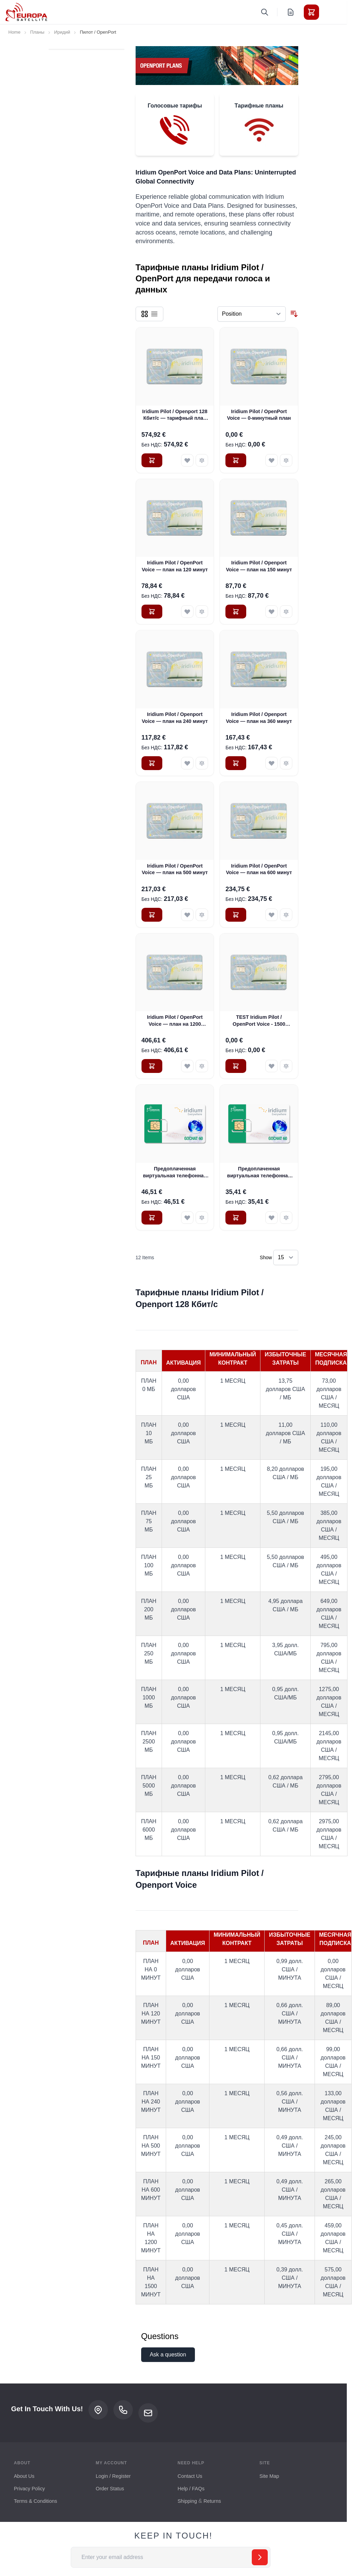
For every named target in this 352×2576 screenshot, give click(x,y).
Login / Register (113, 2476)
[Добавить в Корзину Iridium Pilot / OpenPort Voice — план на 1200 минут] (151, 1066)
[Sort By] (251, 314)
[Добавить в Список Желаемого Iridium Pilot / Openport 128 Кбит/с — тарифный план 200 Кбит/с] (187, 460)
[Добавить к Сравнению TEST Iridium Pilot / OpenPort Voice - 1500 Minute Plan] (286, 1066)
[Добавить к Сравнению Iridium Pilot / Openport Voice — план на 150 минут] (286, 611)
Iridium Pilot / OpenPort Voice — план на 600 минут (259, 869)
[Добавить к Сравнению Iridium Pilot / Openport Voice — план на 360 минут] (286, 763)
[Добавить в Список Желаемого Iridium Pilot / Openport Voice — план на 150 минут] (271, 611)
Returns (212, 2501)
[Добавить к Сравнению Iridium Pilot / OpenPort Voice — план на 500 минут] (202, 915)
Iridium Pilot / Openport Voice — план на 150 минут (259, 566)
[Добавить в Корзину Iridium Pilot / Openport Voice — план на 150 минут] (235, 612)
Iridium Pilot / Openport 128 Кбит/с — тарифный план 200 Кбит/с (174, 415)
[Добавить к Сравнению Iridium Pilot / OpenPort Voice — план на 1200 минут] (202, 1066)
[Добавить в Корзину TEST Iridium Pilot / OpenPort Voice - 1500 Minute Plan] (235, 1066)
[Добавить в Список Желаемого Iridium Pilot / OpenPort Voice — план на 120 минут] (187, 611)
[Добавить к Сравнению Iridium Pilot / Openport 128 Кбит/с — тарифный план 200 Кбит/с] (202, 460)
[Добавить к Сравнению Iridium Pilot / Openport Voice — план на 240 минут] (202, 763)
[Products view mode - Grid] (144, 314)
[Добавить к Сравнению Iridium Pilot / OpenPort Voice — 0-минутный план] (286, 460)
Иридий (62, 32)
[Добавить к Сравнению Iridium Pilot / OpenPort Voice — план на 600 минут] (286, 915)
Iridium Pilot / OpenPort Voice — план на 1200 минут (175, 1020)
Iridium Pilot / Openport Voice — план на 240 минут (175, 717)
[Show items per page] (285, 1257)
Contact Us (190, 2476)
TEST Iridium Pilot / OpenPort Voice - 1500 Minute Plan (259, 1020)
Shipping (187, 2501)
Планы (37, 32)
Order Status (110, 2488)
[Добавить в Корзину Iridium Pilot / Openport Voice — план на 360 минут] (235, 763)
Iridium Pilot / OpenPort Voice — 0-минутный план (259, 415)
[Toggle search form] (265, 12)
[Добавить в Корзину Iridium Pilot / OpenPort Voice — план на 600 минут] (235, 915)
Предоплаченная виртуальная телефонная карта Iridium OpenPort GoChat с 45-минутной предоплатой (259, 1172)
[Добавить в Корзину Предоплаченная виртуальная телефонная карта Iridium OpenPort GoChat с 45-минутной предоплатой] (235, 1218)
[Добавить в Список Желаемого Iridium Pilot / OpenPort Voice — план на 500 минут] (187, 915)
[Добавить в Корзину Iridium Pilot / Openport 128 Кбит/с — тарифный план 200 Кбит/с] (151, 460)
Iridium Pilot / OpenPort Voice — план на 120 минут (175, 566)
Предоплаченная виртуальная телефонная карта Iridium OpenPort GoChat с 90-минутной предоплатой (175, 1172)
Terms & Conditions (35, 2501)
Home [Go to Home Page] (14, 32)
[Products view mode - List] (154, 314)
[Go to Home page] (26, 12)
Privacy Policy (29, 2488)
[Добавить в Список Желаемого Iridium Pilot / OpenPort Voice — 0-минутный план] (271, 460)
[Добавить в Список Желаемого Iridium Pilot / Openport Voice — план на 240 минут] (187, 763)
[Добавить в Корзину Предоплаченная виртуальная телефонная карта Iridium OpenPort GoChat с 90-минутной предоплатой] (151, 1218)
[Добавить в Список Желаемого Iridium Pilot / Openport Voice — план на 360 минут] (271, 763)
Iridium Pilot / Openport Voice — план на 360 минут (259, 717)
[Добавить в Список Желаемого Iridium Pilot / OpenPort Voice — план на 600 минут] (271, 915)
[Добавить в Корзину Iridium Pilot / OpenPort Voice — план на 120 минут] (151, 612)
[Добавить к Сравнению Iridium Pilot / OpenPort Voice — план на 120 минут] (202, 611)
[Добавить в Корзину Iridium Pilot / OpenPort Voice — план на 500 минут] (151, 915)
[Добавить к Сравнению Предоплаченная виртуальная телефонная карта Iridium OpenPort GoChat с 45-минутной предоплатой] (286, 1217)
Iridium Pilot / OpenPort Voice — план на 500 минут (175, 869)
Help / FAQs (191, 2488)
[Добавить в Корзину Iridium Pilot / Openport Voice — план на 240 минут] (151, 763)
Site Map (269, 2476)
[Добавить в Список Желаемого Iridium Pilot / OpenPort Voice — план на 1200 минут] (187, 1066)
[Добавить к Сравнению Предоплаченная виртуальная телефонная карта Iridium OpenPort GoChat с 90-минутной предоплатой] (202, 1217)
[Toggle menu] (331, 12)
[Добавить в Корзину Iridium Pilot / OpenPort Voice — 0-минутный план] (235, 460)
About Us (24, 2476)
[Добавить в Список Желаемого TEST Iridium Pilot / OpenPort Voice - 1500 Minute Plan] (271, 1066)
